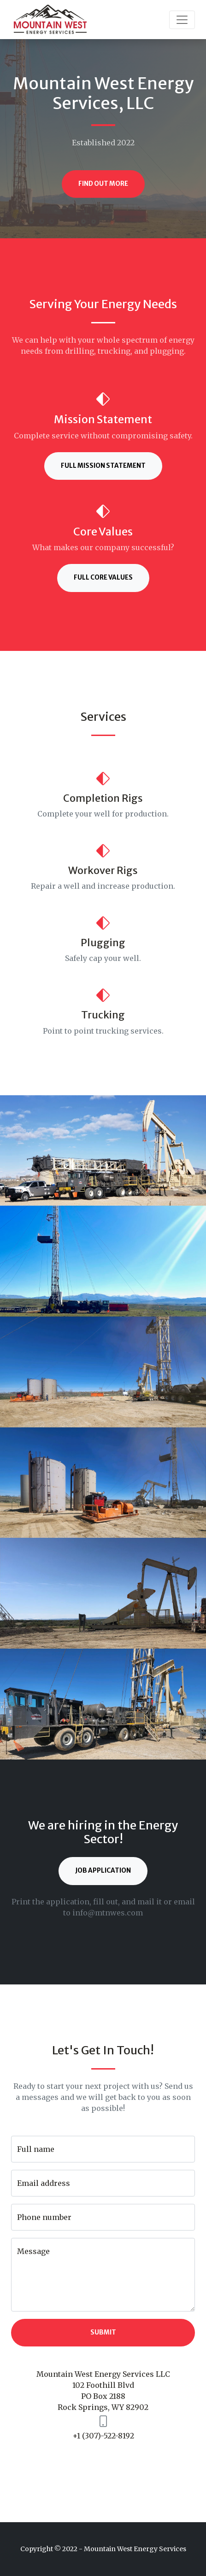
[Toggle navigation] (182, 20)
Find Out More (103, 184)
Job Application (103, 1870)
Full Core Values (103, 577)
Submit (103, 2332)
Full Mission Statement (103, 466)
